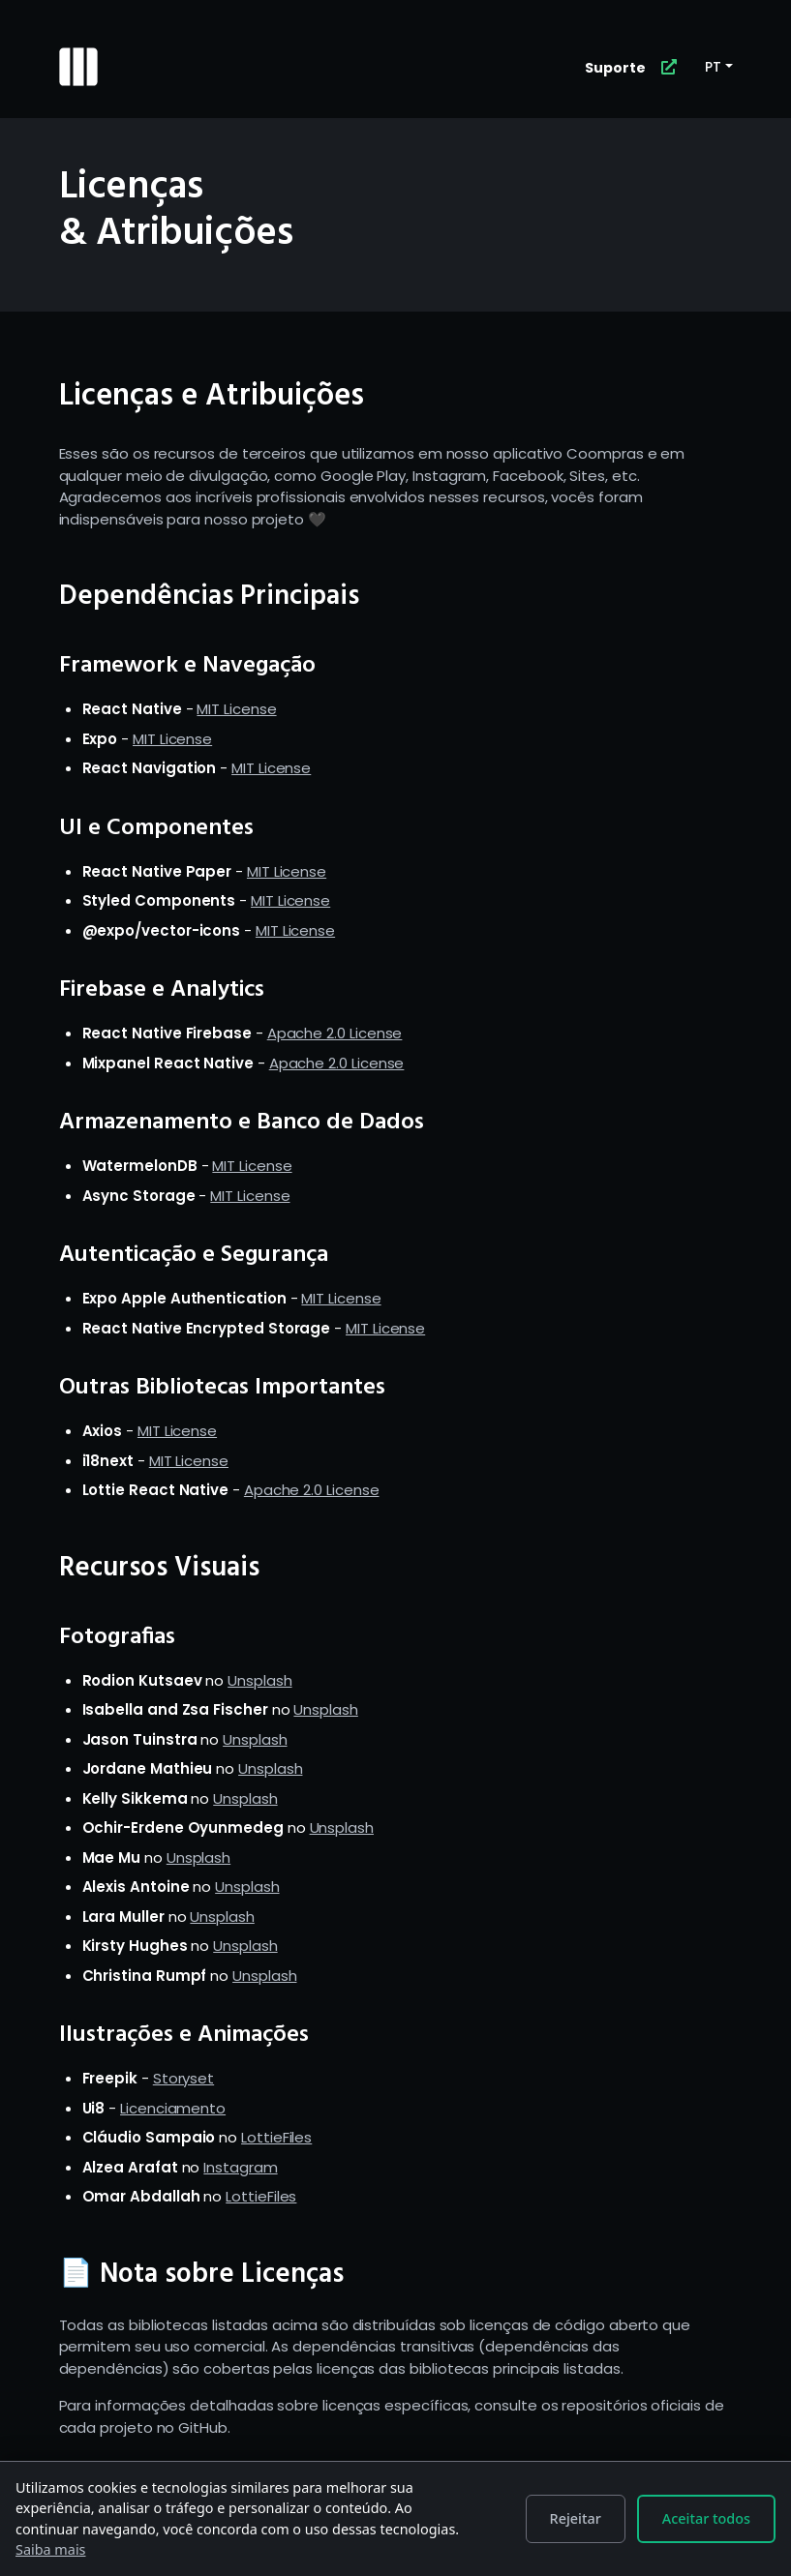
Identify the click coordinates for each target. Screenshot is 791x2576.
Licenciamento (173, 2108)
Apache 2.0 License (335, 1033)
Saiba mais (50, 2549)
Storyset (183, 2078)
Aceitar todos (706, 2518)
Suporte (615, 67)
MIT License (236, 709)
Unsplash (259, 1680)
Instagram (240, 2167)
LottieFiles (276, 2137)
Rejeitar (575, 2518)
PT (713, 66)
